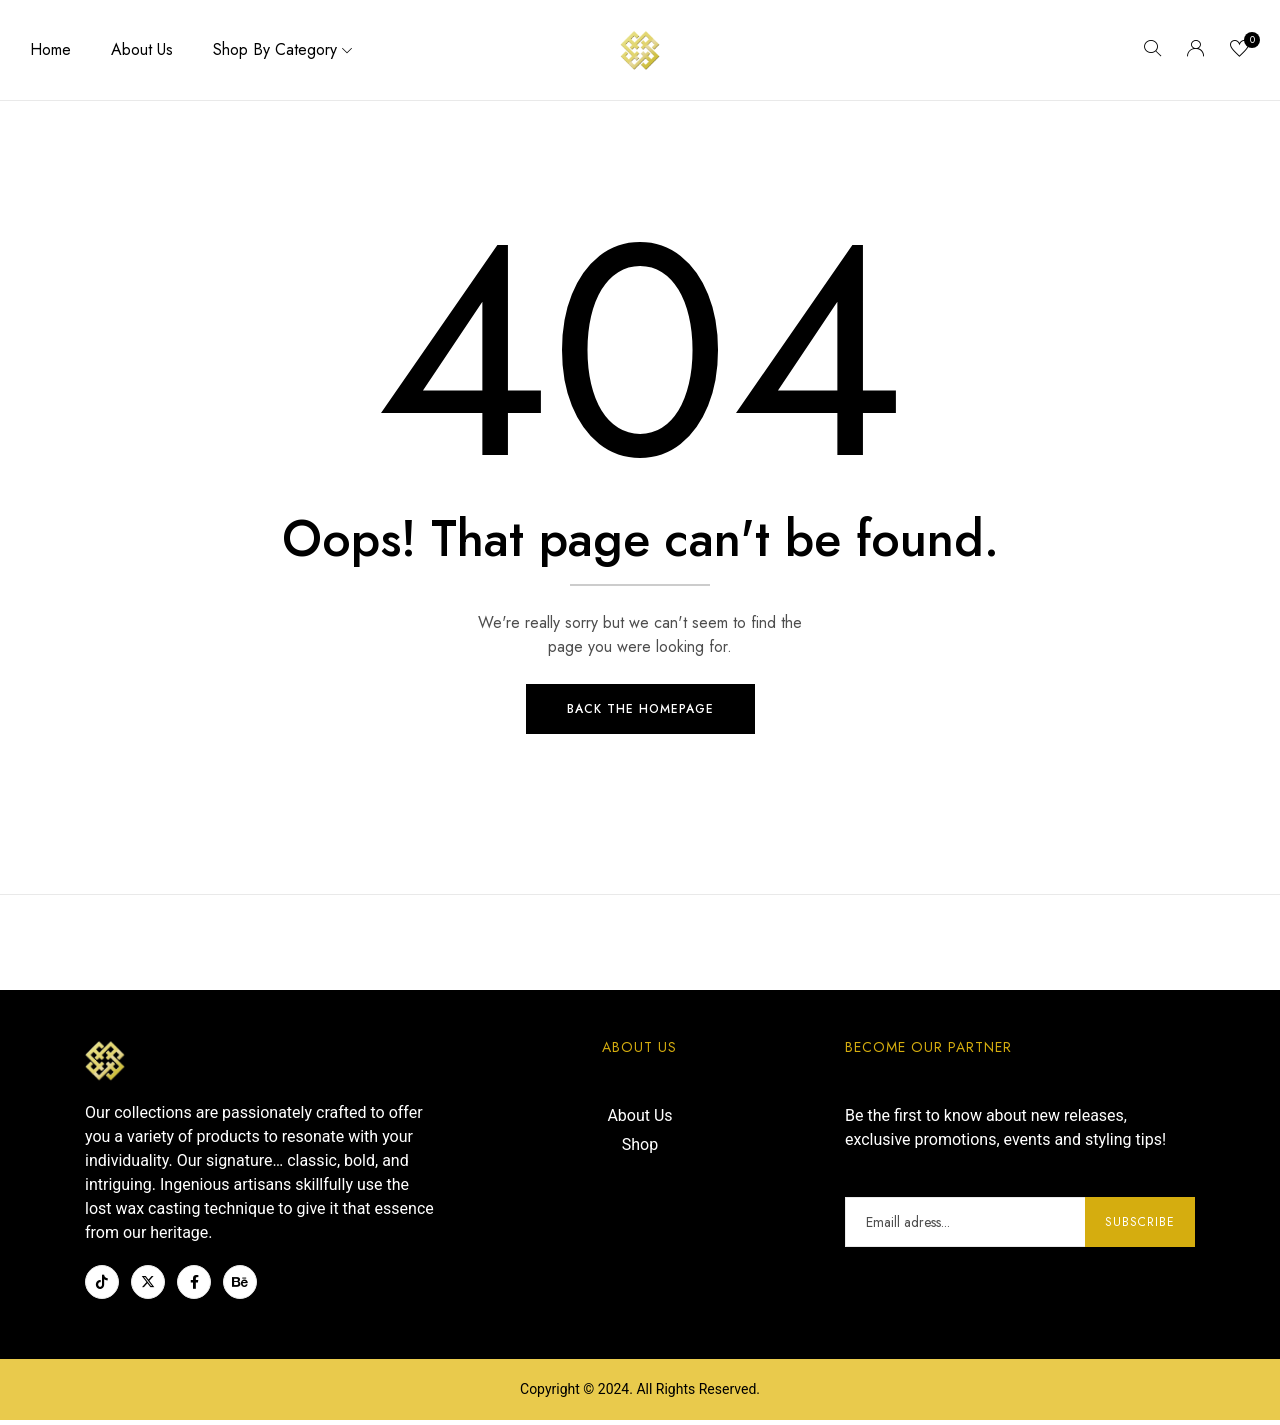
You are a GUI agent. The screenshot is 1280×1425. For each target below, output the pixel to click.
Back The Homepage (640, 714)
